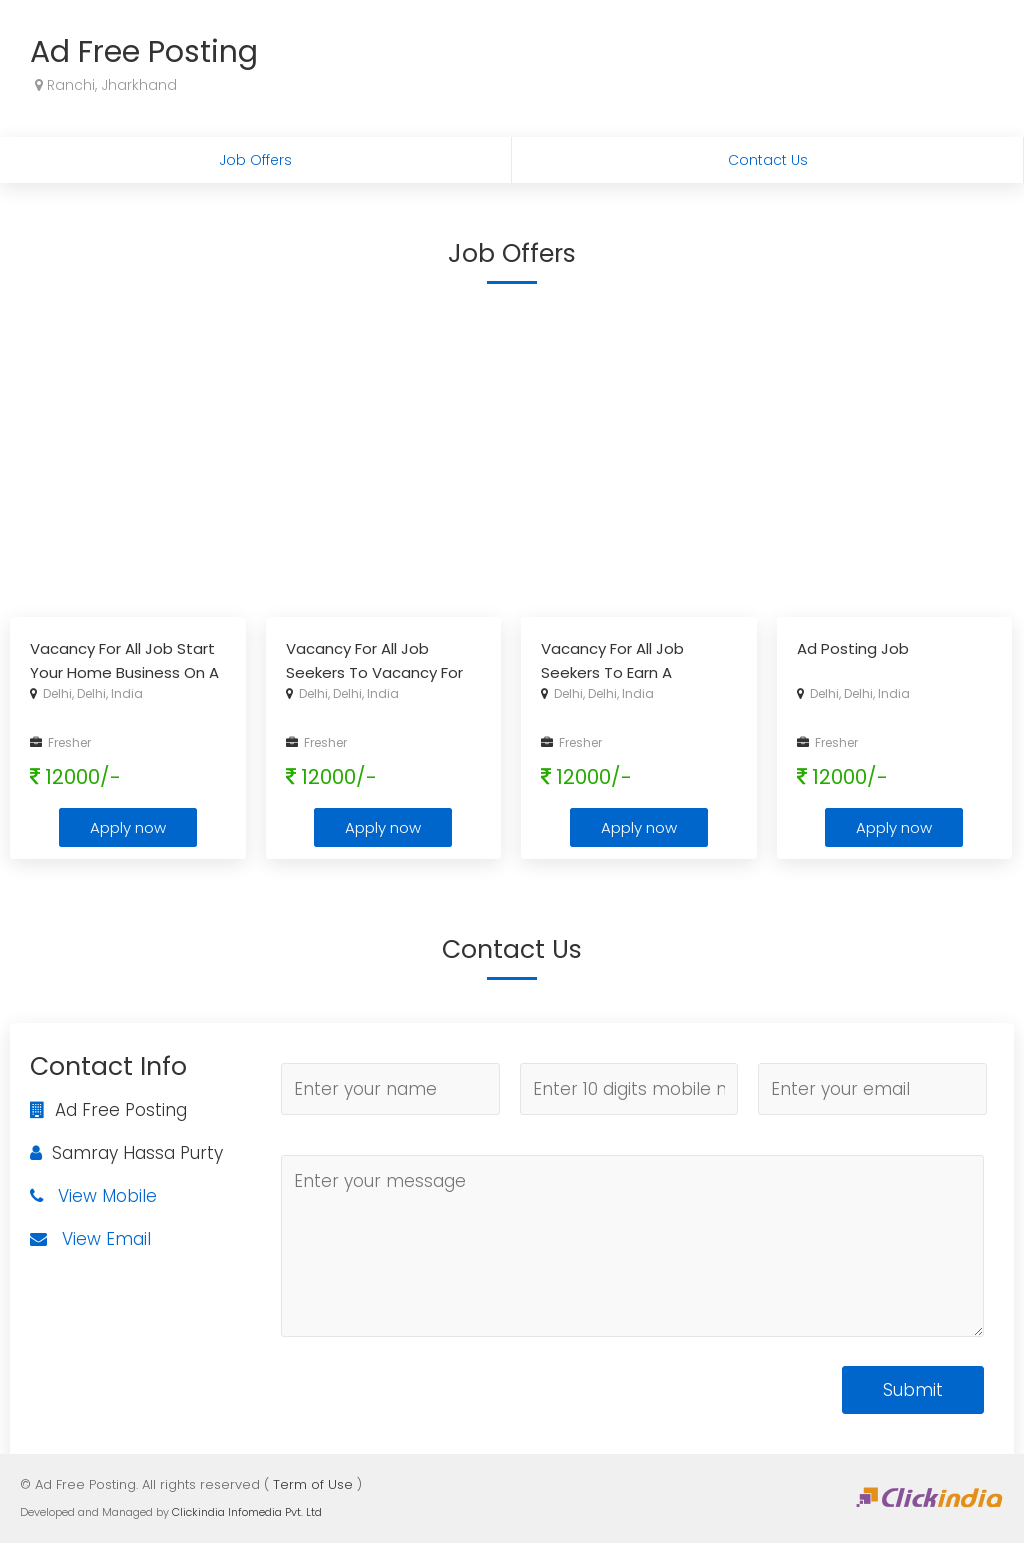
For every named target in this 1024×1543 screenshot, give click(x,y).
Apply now (128, 827)
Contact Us (768, 160)
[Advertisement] (512, 447)
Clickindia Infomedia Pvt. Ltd (247, 1512)
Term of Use (313, 1484)
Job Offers (255, 160)
